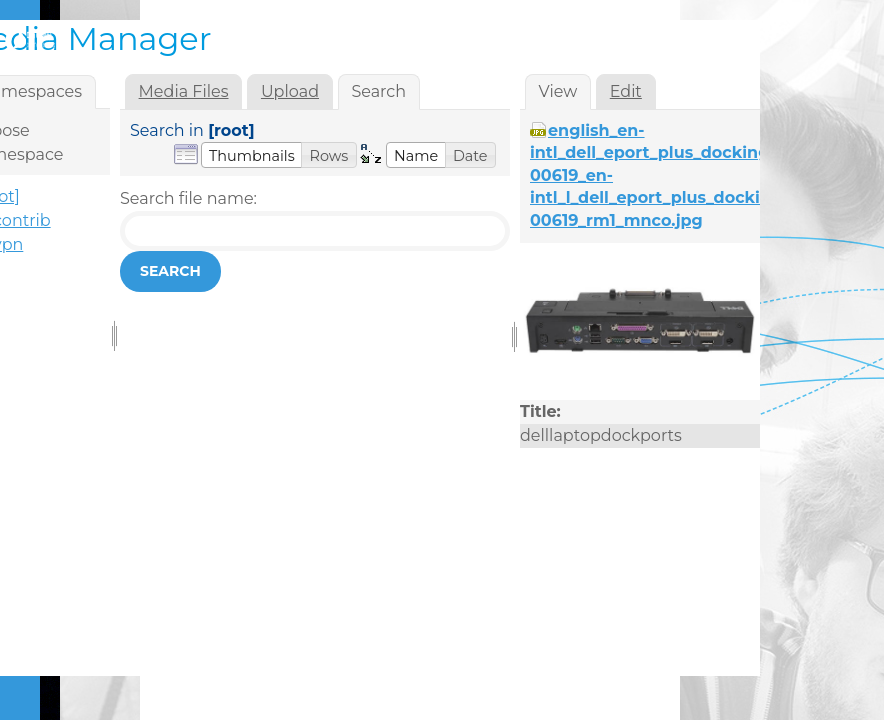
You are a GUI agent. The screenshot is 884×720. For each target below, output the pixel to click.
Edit (626, 91)
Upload (290, 91)
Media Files (184, 91)
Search (170, 271)
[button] (252, 155)
